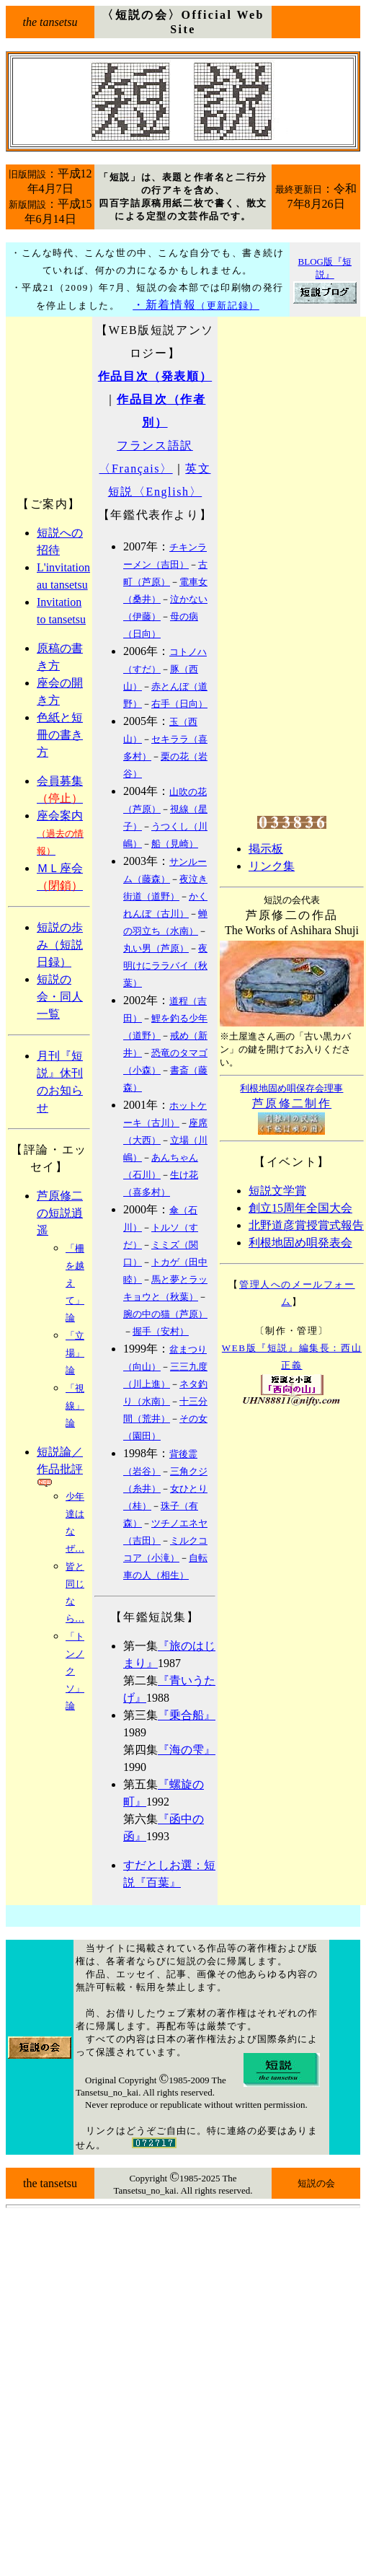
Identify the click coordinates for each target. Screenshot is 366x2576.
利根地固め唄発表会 (300, 1242)
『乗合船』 (186, 1715)
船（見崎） (174, 843)
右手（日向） (179, 703)
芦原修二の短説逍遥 (60, 1213)
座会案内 (60, 832)
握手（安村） (161, 1331)
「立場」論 (75, 1353)
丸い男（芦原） (156, 948)
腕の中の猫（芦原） (165, 1314)
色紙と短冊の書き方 (60, 734)
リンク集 (272, 866)
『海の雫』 (186, 1750)
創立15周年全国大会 (300, 1208)
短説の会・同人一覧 (60, 996)
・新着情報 (196, 305)
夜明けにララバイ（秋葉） (165, 965)
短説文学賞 (277, 1190)
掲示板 (266, 849)
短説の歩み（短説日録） (60, 944)
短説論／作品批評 (60, 1466)
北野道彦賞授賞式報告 (306, 1225)
